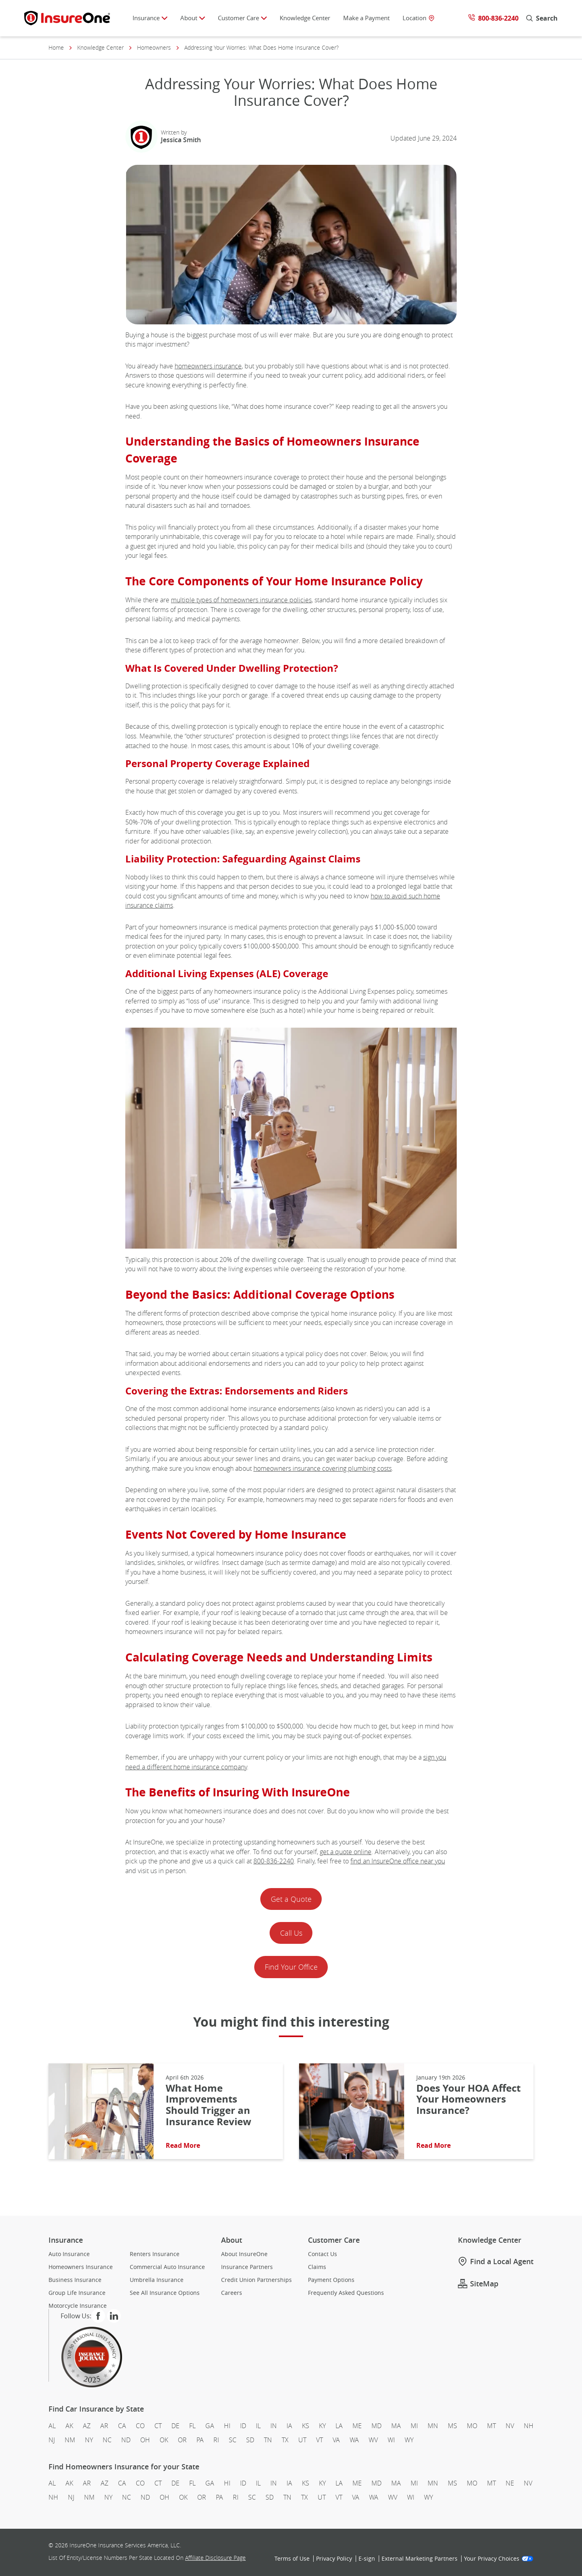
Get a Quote (291, 1899)
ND (126, 2439)
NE (510, 2483)
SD (250, 2439)
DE (175, 2425)
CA (122, 2425)
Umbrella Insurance (156, 2280)
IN (273, 2425)
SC (232, 2439)
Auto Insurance (69, 2254)
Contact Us (322, 2254)
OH (145, 2439)
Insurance (150, 18)
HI (227, 2425)
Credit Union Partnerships (256, 2280)
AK (69, 2425)
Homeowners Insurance (80, 2267)
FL (192, 2425)
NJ (51, 2439)
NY (89, 2439)
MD (376, 2425)
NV (510, 2425)
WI (391, 2439)
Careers (231, 2293)
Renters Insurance (154, 2254)
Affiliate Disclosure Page (215, 2557)
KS (305, 2425)
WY (409, 2439)
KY (322, 2425)
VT (319, 2439)
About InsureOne (244, 2254)
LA (339, 2425)
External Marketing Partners (420, 2558)
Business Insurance (74, 2280)
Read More (183, 2145)
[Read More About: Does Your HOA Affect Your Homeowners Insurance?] (351, 2111)
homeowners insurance (208, 366)
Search (542, 18)
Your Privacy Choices (499, 2558)
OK (164, 2439)
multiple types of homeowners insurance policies (241, 599)
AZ (87, 2425)
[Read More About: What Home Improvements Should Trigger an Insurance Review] (101, 2111)
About (192, 18)
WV (373, 2439)
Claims (317, 2267)
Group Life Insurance (76, 2293)
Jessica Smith (181, 139)
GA (209, 2425)
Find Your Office (291, 1967)
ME (357, 2425)
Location (419, 18)
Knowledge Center (305, 18)
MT (491, 2425)
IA (289, 2425)
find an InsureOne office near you (397, 1861)
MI (414, 2425)
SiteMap (478, 2284)
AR (104, 2425)
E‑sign (366, 2558)
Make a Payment (366, 18)
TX (285, 2439)
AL (52, 2425)
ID (243, 2425)
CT (158, 2425)
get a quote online (345, 1851)
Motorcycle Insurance (77, 2306)
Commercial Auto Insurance (167, 2267)
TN (268, 2439)
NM (70, 2439)
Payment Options (331, 2280)
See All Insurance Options (165, 2293)
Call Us (291, 1933)
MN (433, 2425)
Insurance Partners (247, 2267)
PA (200, 2439)
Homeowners (154, 47)
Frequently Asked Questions (346, 2293)
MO (472, 2425)
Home (56, 47)
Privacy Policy (334, 2558)
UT (302, 2439)
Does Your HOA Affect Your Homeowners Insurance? (468, 2099)
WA (354, 2439)
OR (182, 2439)
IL (258, 2425)
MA (396, 2425)
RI (216, 2439)
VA (336, 2439)
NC (107, 2439)
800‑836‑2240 (273, 1861)
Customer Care (242, 18)
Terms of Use (292, 2558)
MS (452, 2425)
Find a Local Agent (496, 2261)
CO (140, 2425)
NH (529, 2425)
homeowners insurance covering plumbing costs (322, 1468)
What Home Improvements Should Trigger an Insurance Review (210, 2105)
